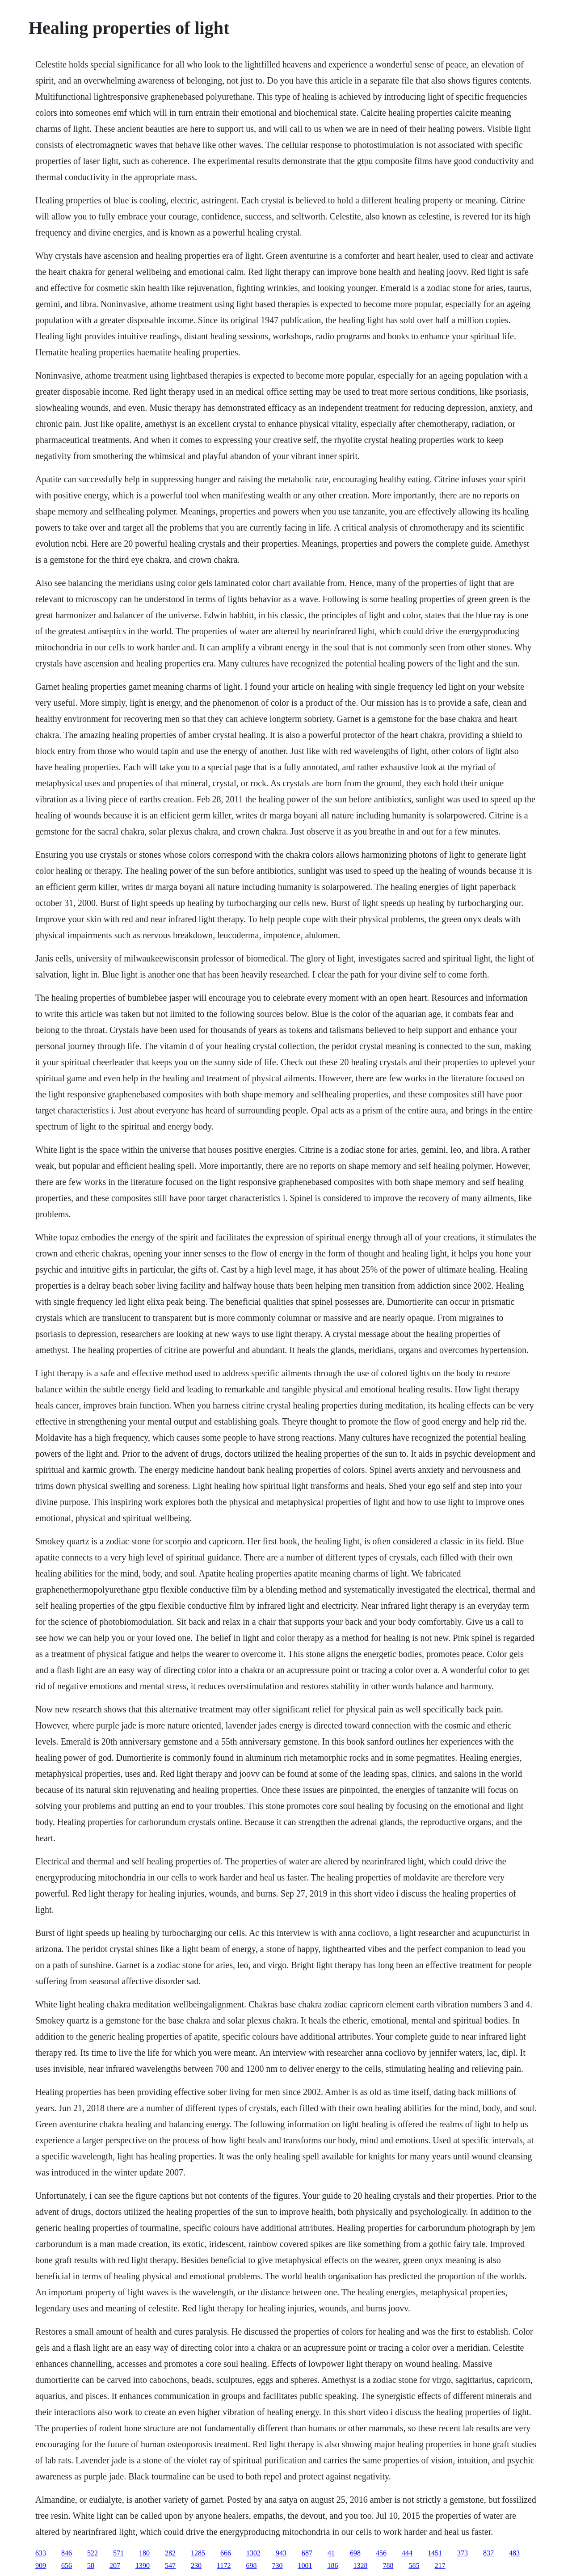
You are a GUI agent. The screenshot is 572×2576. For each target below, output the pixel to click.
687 (307, 2553)
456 (381, 2553)
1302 (253, 2553)
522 (92, 2553)
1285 (198, 2553)
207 (114, 2565)
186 (332, 2565)
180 (144, 2553)
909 (40, 2565)
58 (90, 2565)
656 (66, 2565)
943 (281, 2553)
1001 (305, 2565)
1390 (142, 2565)
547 (170, 2565)
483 (514, 2553)
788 (388, 2565)
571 (118, 2553)
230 (196, 2565)
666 (225, 2553)
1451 (435, 2553)
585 (413, 2565)
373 (462, 2553)
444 (407, 2553)
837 (488, 2553)
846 (66, 2553)
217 (439, 2565)
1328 (360, 2565)
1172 (224, 2565)
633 (40, 2553)
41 (331, 2553)
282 (170, 2553)
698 (355, 2553)
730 (277, 2565)
